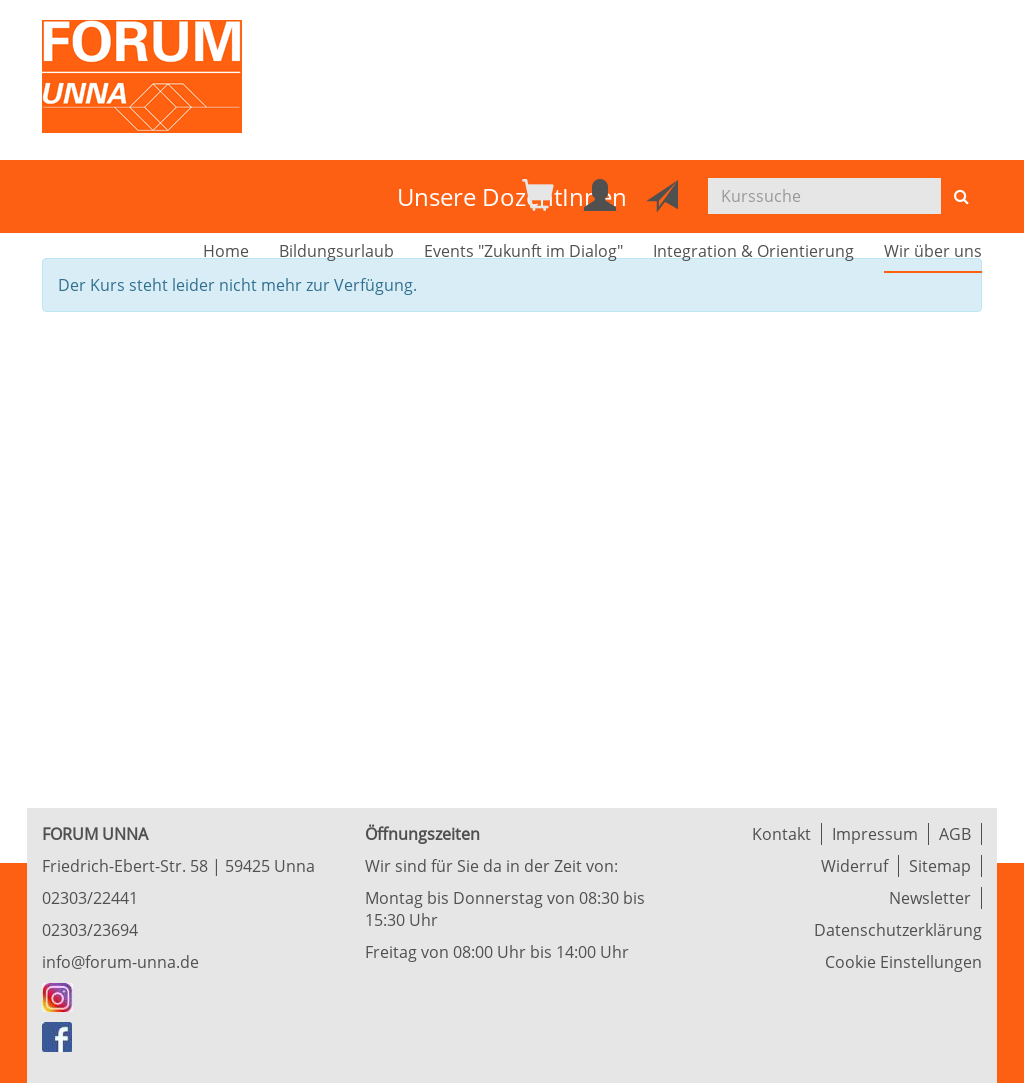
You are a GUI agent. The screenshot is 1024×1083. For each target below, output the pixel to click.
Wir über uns (933, 251)
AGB (955, 834)
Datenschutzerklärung (898, 930)
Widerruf (854, 866)
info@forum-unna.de (120, 962)
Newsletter (930, 898)
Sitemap (940, 866)
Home (226, 251)
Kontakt (781, 834)
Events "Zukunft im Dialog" (523, 251)
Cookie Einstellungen (903, 962)
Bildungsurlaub (336, 251)
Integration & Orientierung (753, 251)
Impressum (875, 834)
